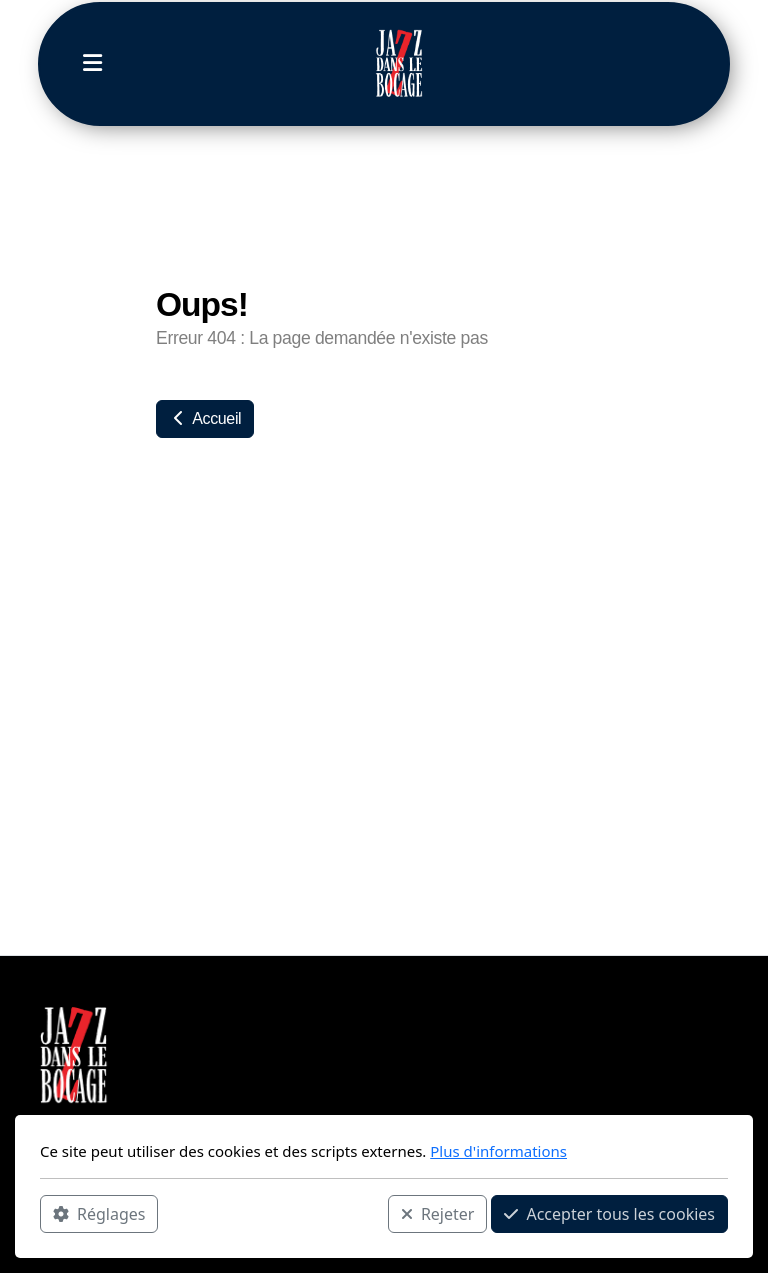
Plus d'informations (498, 1151)
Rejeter (438, 1214)
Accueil (205, 418)
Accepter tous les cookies (609, 1214)
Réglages (99, 1214)
